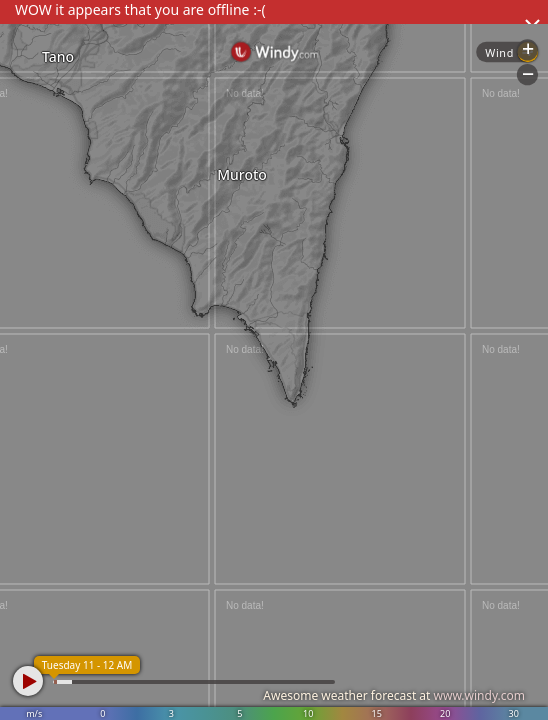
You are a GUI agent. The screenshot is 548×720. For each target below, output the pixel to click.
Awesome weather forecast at (394, 695)
